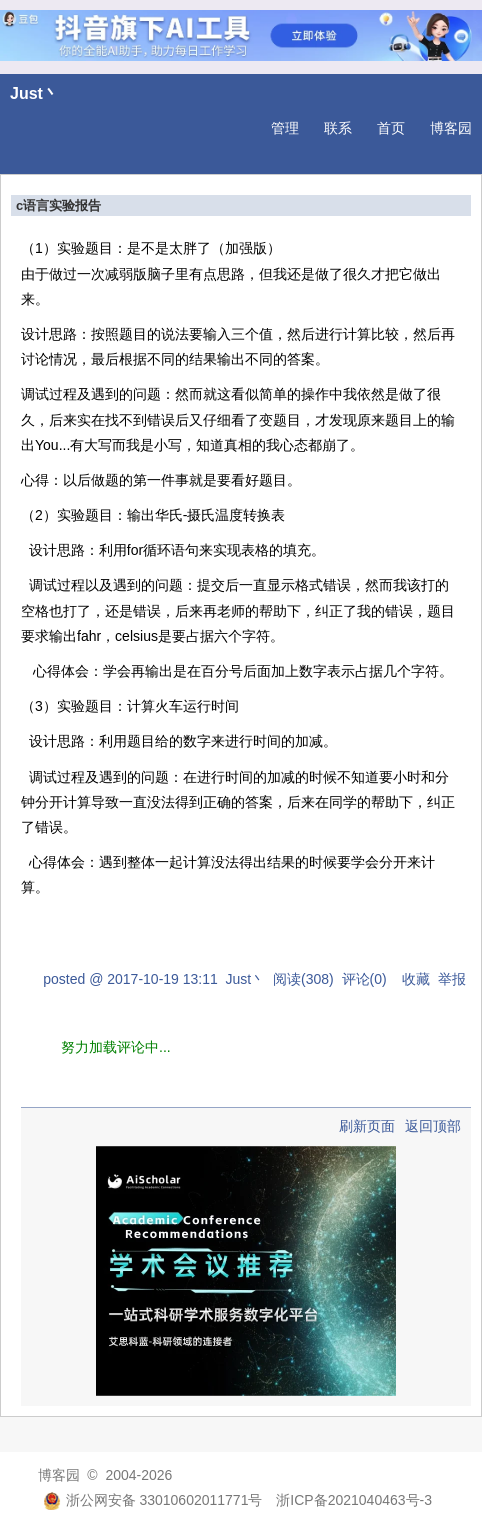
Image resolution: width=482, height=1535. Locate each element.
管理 (285, 128)
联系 (338, 128)
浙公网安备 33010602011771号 (153, 1500)
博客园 (451, 128)
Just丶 (34, 93)
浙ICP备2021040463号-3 (354, 1500)
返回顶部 (433, 1126)
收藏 (416, 979)
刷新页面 (367, 1126)
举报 (452, 979)
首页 (391, 128)
